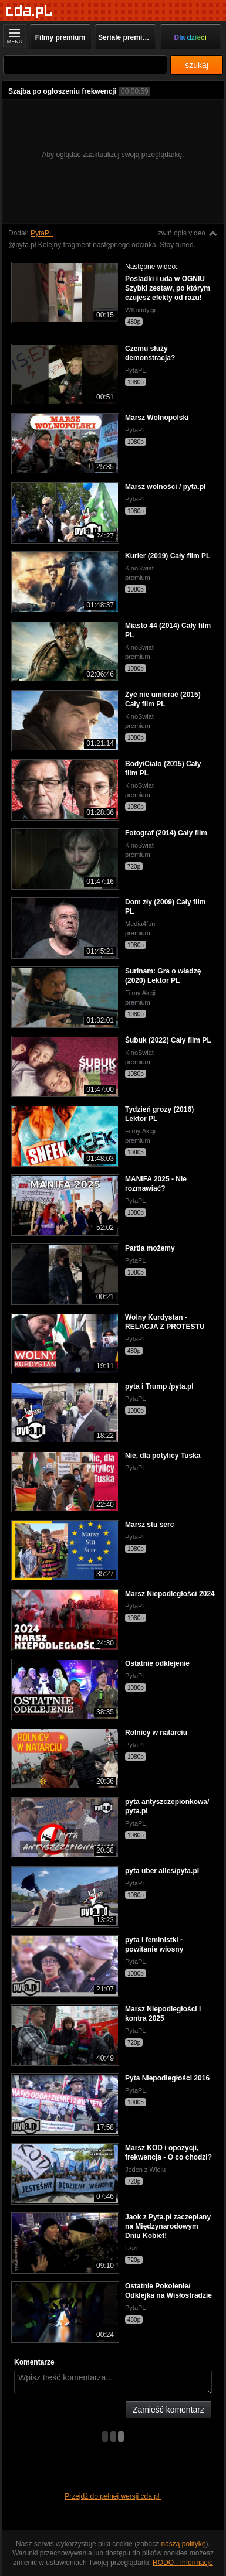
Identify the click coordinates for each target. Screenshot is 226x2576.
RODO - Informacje (183, 2562)
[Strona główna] (29, 11)
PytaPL (42, 233)
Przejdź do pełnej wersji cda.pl (113, 2496)
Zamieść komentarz (168, 2409)
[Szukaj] (85, 64)
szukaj (196, 65)
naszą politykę (183, 2544)
